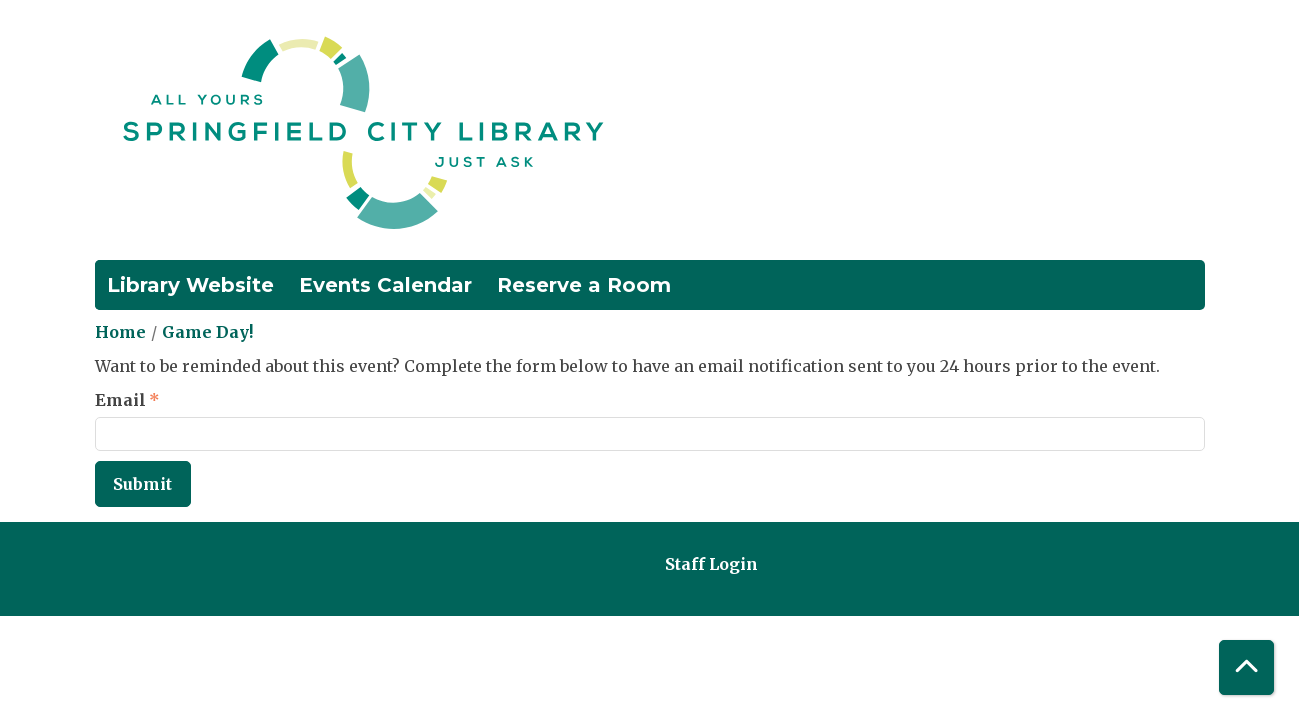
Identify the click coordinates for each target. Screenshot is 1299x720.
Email (120, 400)
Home (120, 332)
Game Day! (207, 332)
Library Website (190, 285)
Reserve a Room (584, 285)
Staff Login (711, 564)
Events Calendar (385, 285)
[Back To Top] (1246, 667)
